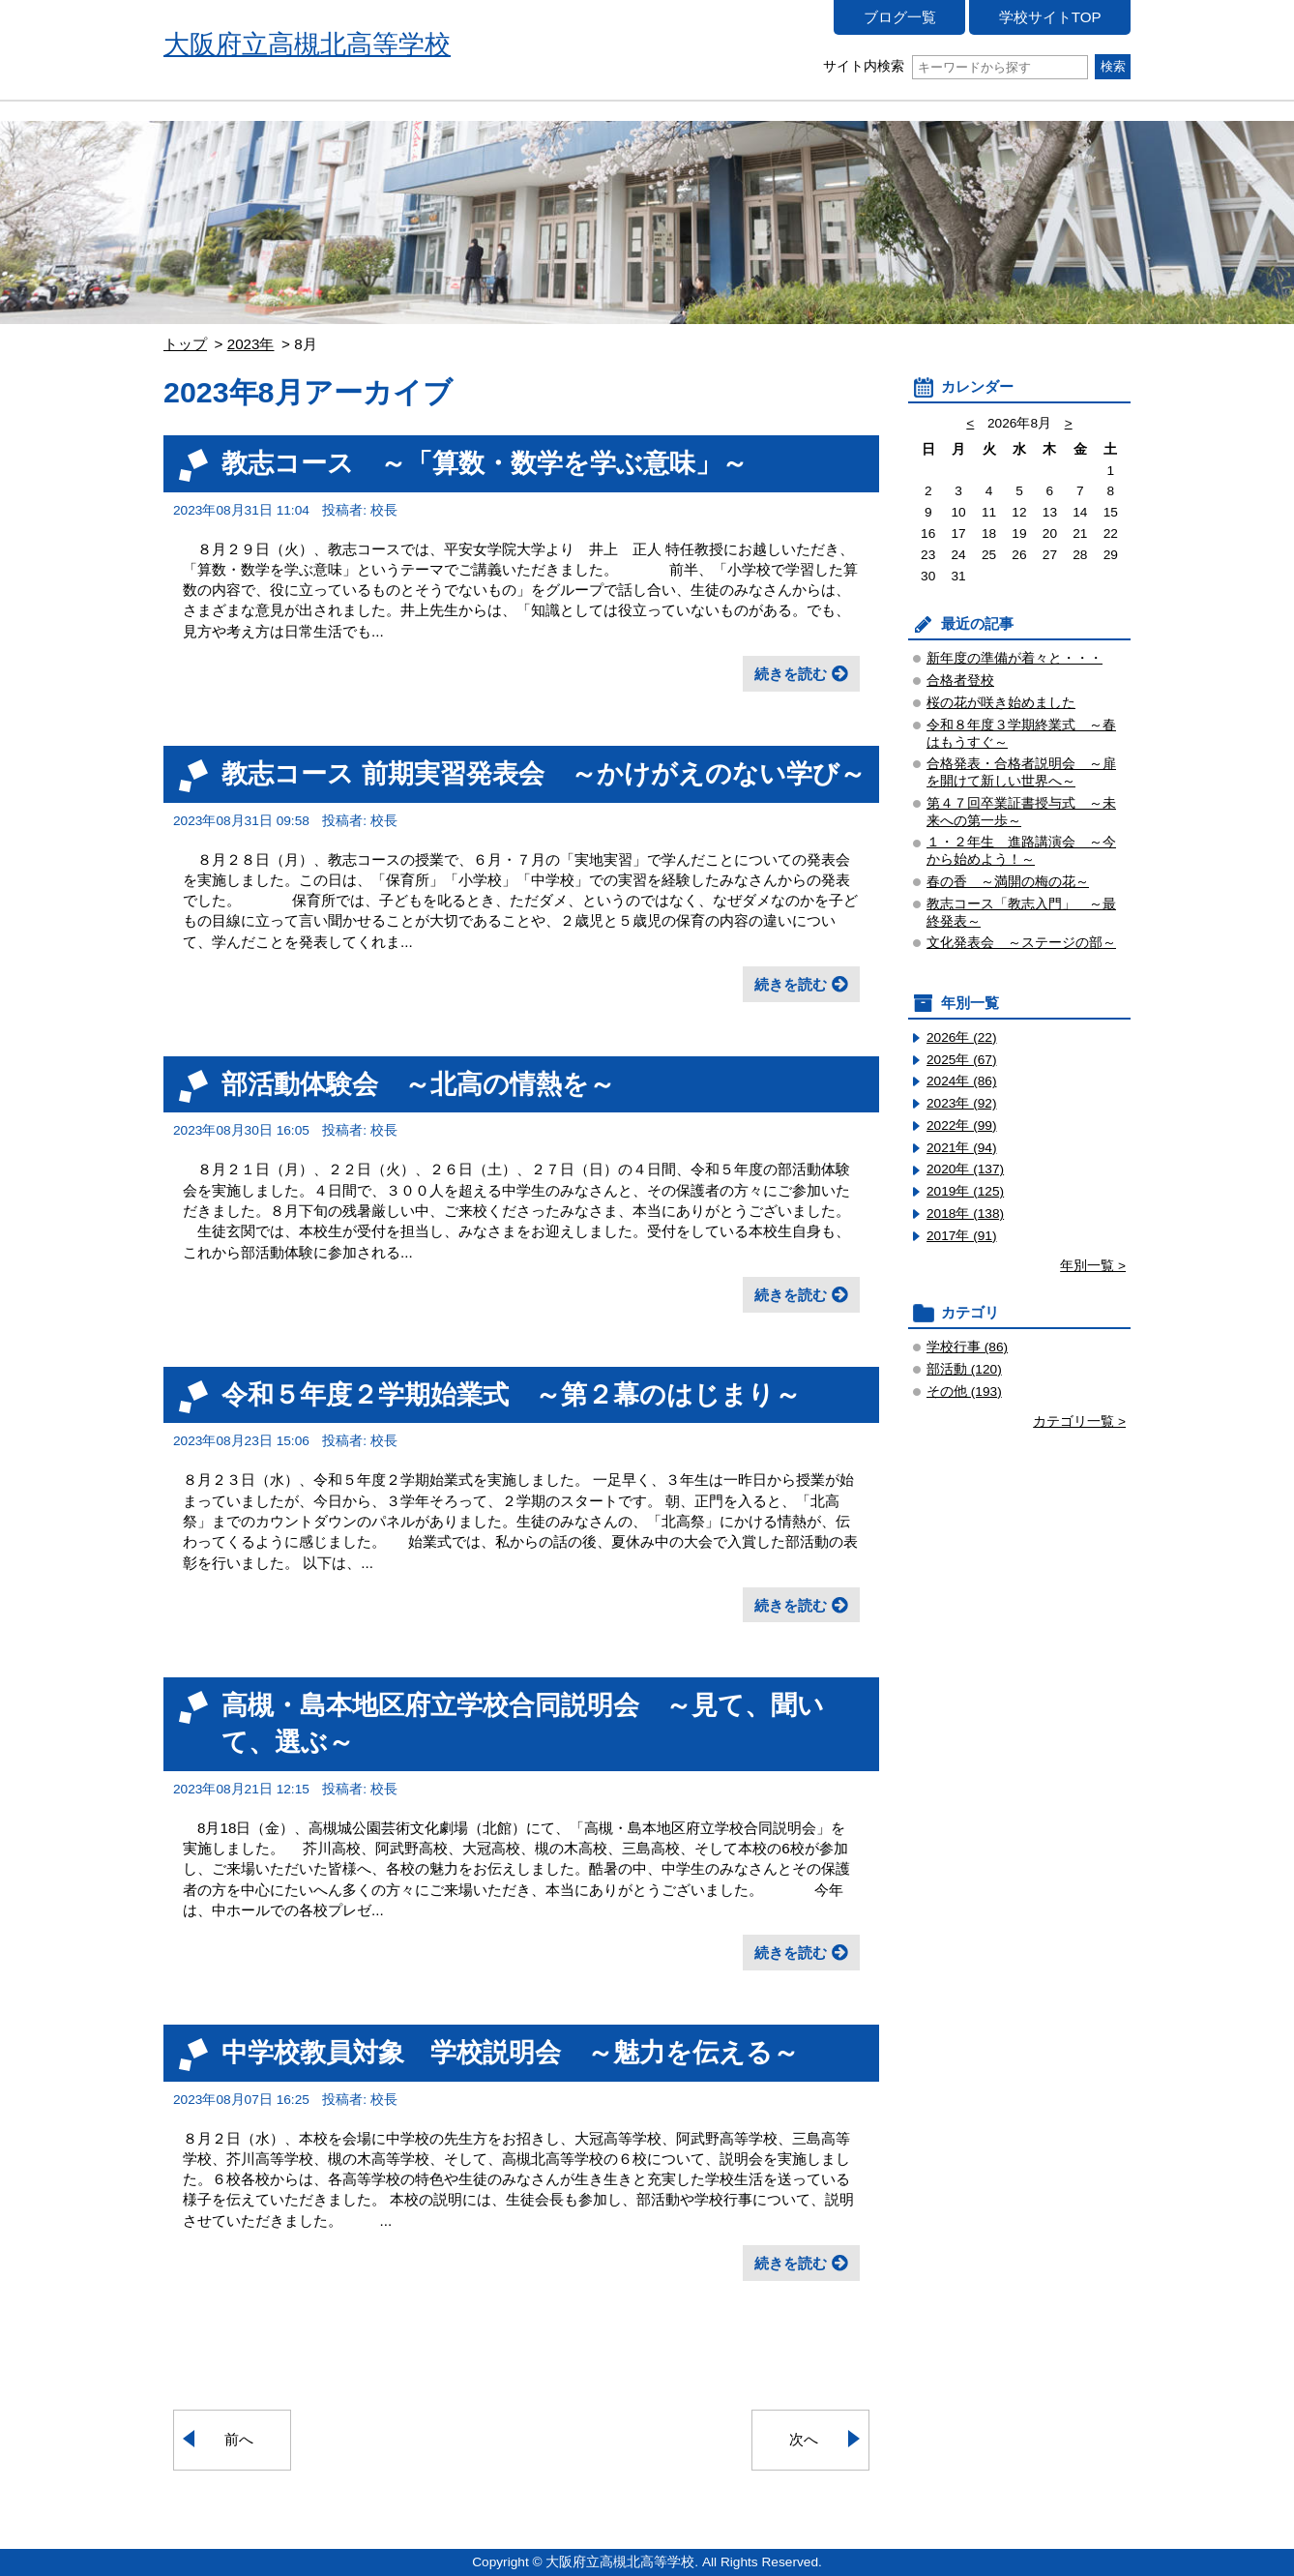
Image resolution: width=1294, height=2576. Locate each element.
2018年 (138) (965, 1213)
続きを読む (790, 674)
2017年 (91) (961, 1236)
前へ (238, 2439)
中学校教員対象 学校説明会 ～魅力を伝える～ (510, 2052)
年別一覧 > (1093, 1265)
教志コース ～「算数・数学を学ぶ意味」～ (484, 463)
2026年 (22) (961, 1037)
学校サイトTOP (1050, 17)
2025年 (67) (961, 1059)
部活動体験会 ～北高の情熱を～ (418, 1084)
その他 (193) (964, 1391)
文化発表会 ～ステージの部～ (1021, 942)
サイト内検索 (955, 66)
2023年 (251, 344)
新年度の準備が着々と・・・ (1014, 658)
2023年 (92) (961, 1103)
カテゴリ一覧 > (1079, 1421)
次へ (803, 2439)
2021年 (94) (961, 1147)
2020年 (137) (965, 1169)
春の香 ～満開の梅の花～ (1007, 881)
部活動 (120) (964, 1369)
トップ (185, 344)
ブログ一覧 (900, 17)
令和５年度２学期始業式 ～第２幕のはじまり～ (511, 1394)
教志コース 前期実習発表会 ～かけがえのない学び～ (543, 773)
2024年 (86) (961, 1081)
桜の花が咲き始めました (1000, 703)
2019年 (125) (965, 1191)
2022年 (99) (961, 1125)
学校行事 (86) (967, 1347)
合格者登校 (960, 680)
